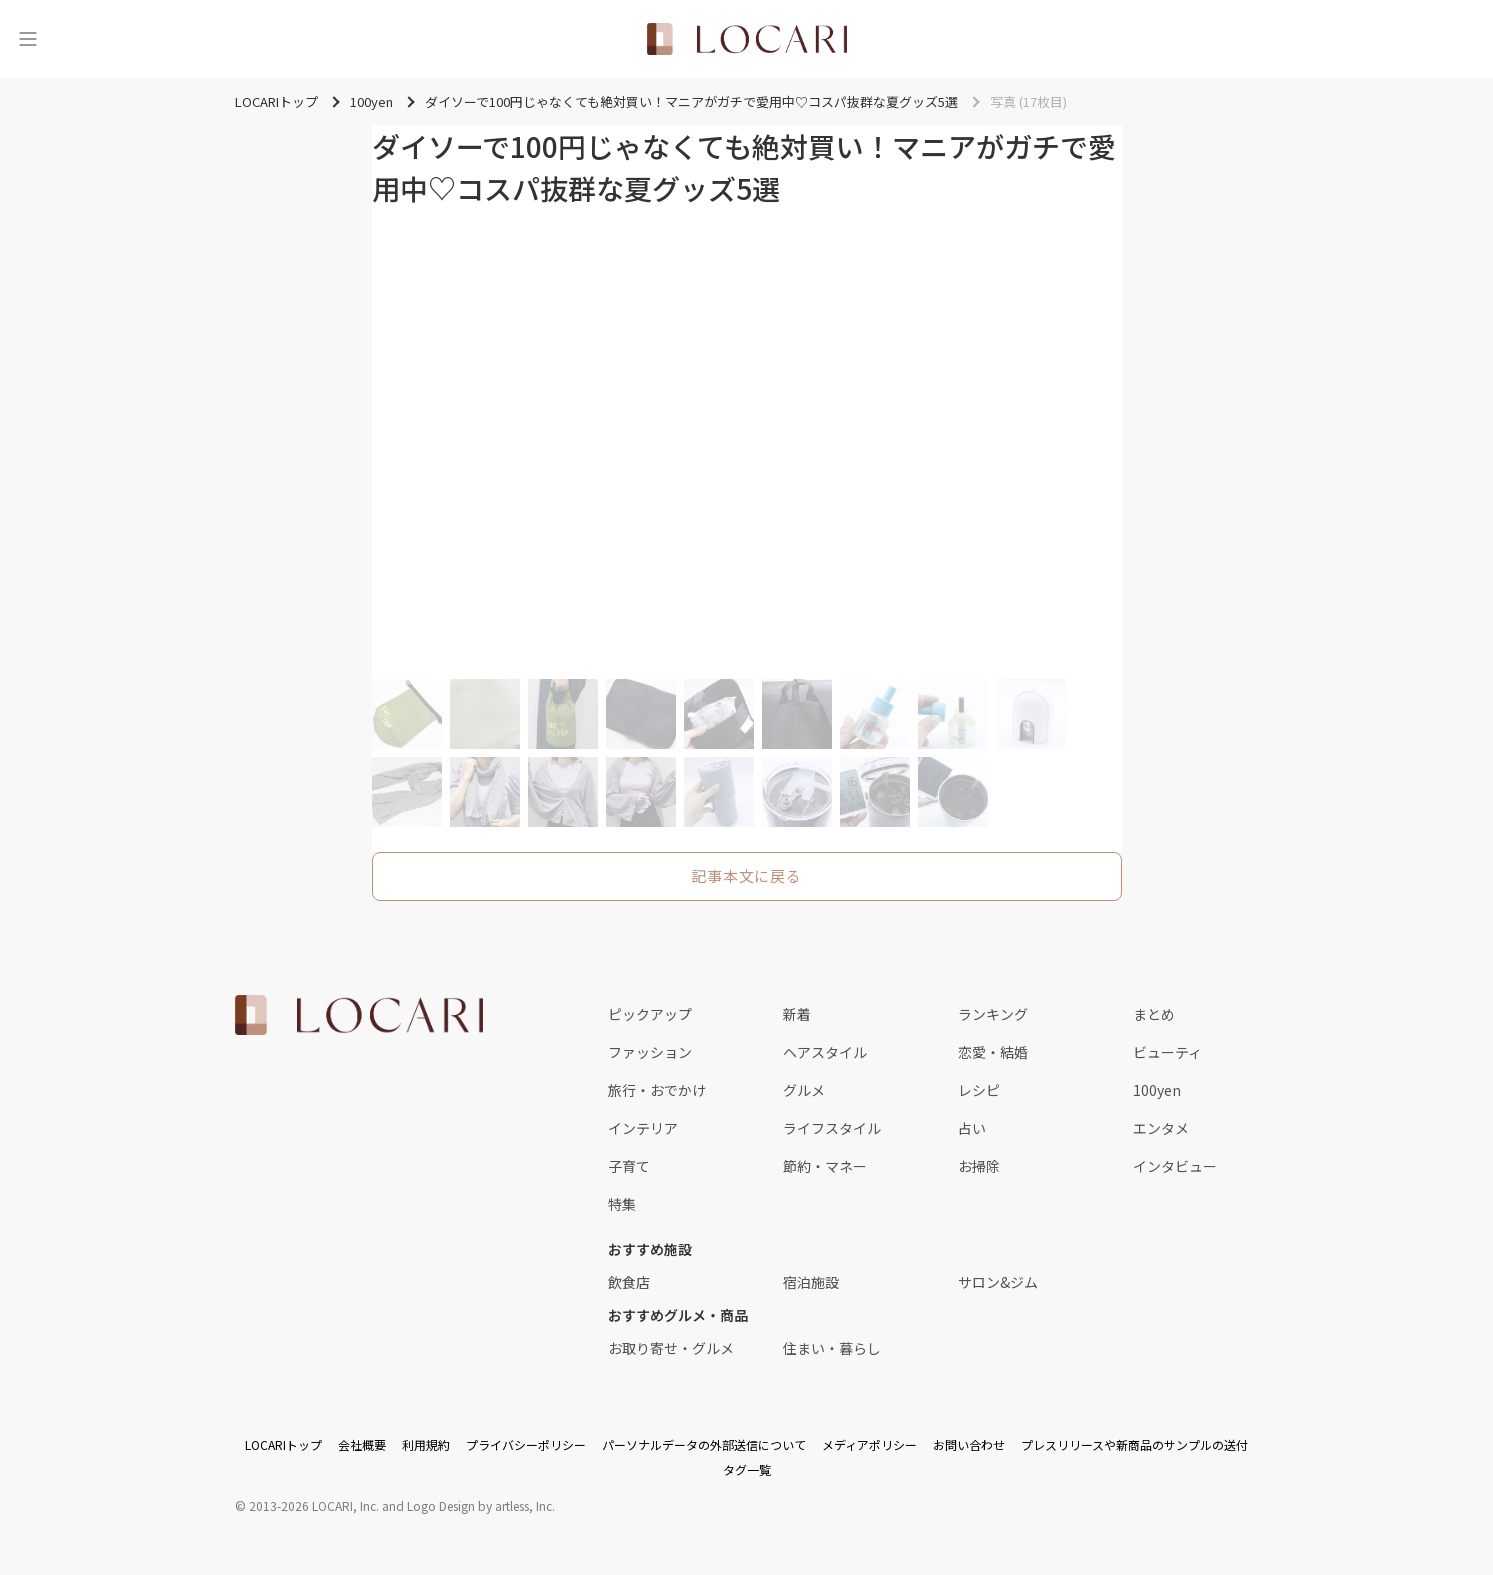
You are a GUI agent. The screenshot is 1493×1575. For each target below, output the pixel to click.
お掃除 (979, 1166)
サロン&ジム (998, 1282)
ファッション (650, 1052)
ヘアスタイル (825, 1052)
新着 (797, 1014)
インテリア (643, 1128)
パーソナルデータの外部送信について (704, 1444)
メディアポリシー (869, 1444)
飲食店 (629, 1282)
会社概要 (362, 1444)
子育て (629, 1166)
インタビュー (1175, 1166)
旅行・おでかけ (657, 1090)
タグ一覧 (747, 1469)
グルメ (804, 1090)
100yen (1157, 1090)
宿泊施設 (811, 1282)
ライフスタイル (832, 1128)
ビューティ (1167, 1052)
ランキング (993, 1014)
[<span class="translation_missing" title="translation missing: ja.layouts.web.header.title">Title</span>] (747, 39)
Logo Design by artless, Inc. (481, 1505)
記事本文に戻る (746, 875)
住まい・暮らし (832, 1348)
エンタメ (1161, 1128)
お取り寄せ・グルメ (671, 1348)
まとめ (1154, 1014)
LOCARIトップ (283, 1444)
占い (972, 1128)
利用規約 (426, 1444)
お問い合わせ (969, 1444)
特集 (622, 1204)
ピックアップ (650, 1014)
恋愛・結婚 (993, 1052)
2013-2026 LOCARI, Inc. (314, 1505)
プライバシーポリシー (526, 1444)
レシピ (979, 1090)
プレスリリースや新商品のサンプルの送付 (1134, 1444)
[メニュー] (28, 39)
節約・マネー (825, 1166)
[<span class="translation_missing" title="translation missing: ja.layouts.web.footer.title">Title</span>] (359, 1015)
